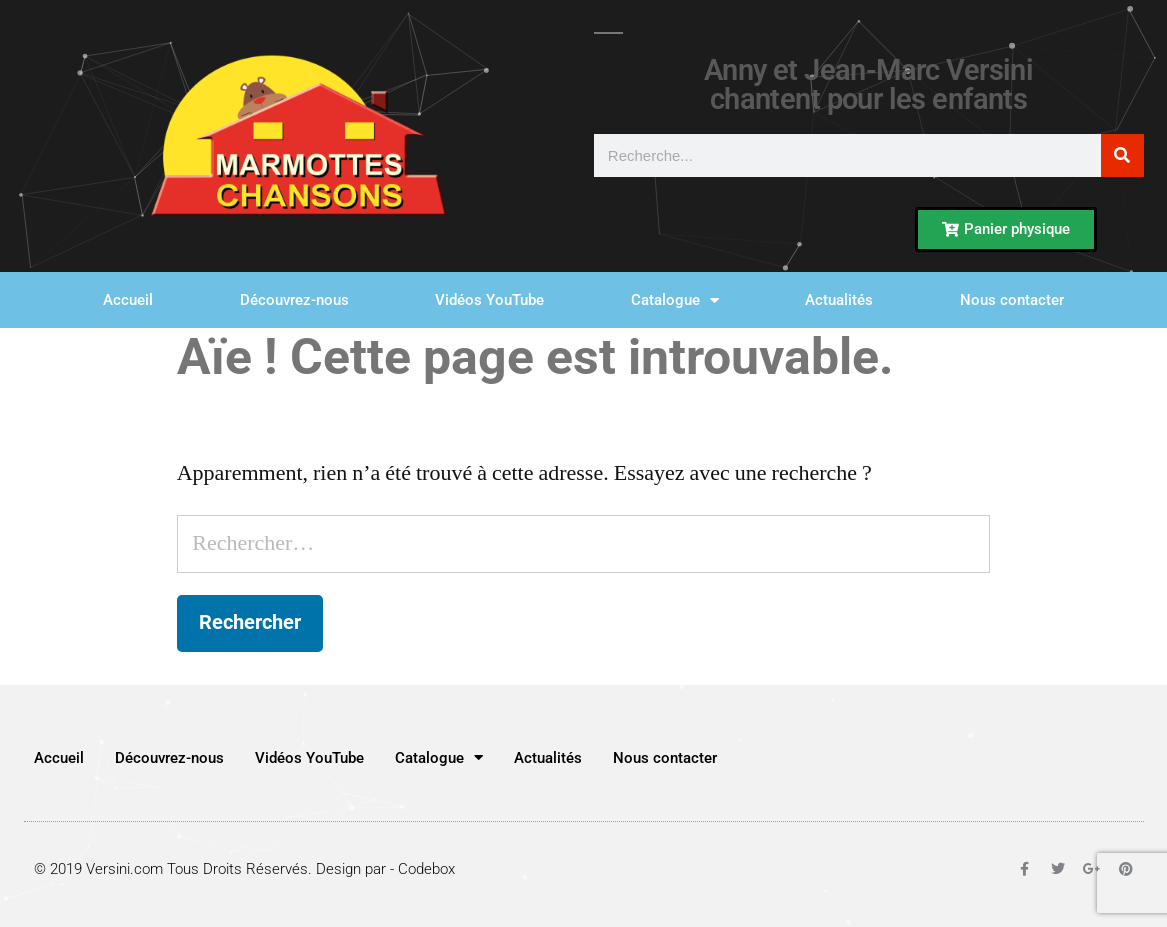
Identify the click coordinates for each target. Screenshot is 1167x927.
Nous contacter (1012, 300)
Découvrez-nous (294, 300)
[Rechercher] (1122, 155)
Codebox (426, 869)
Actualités (839, 300)
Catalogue (675, 300)
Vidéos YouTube (489, 300)
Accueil (128, 300)
